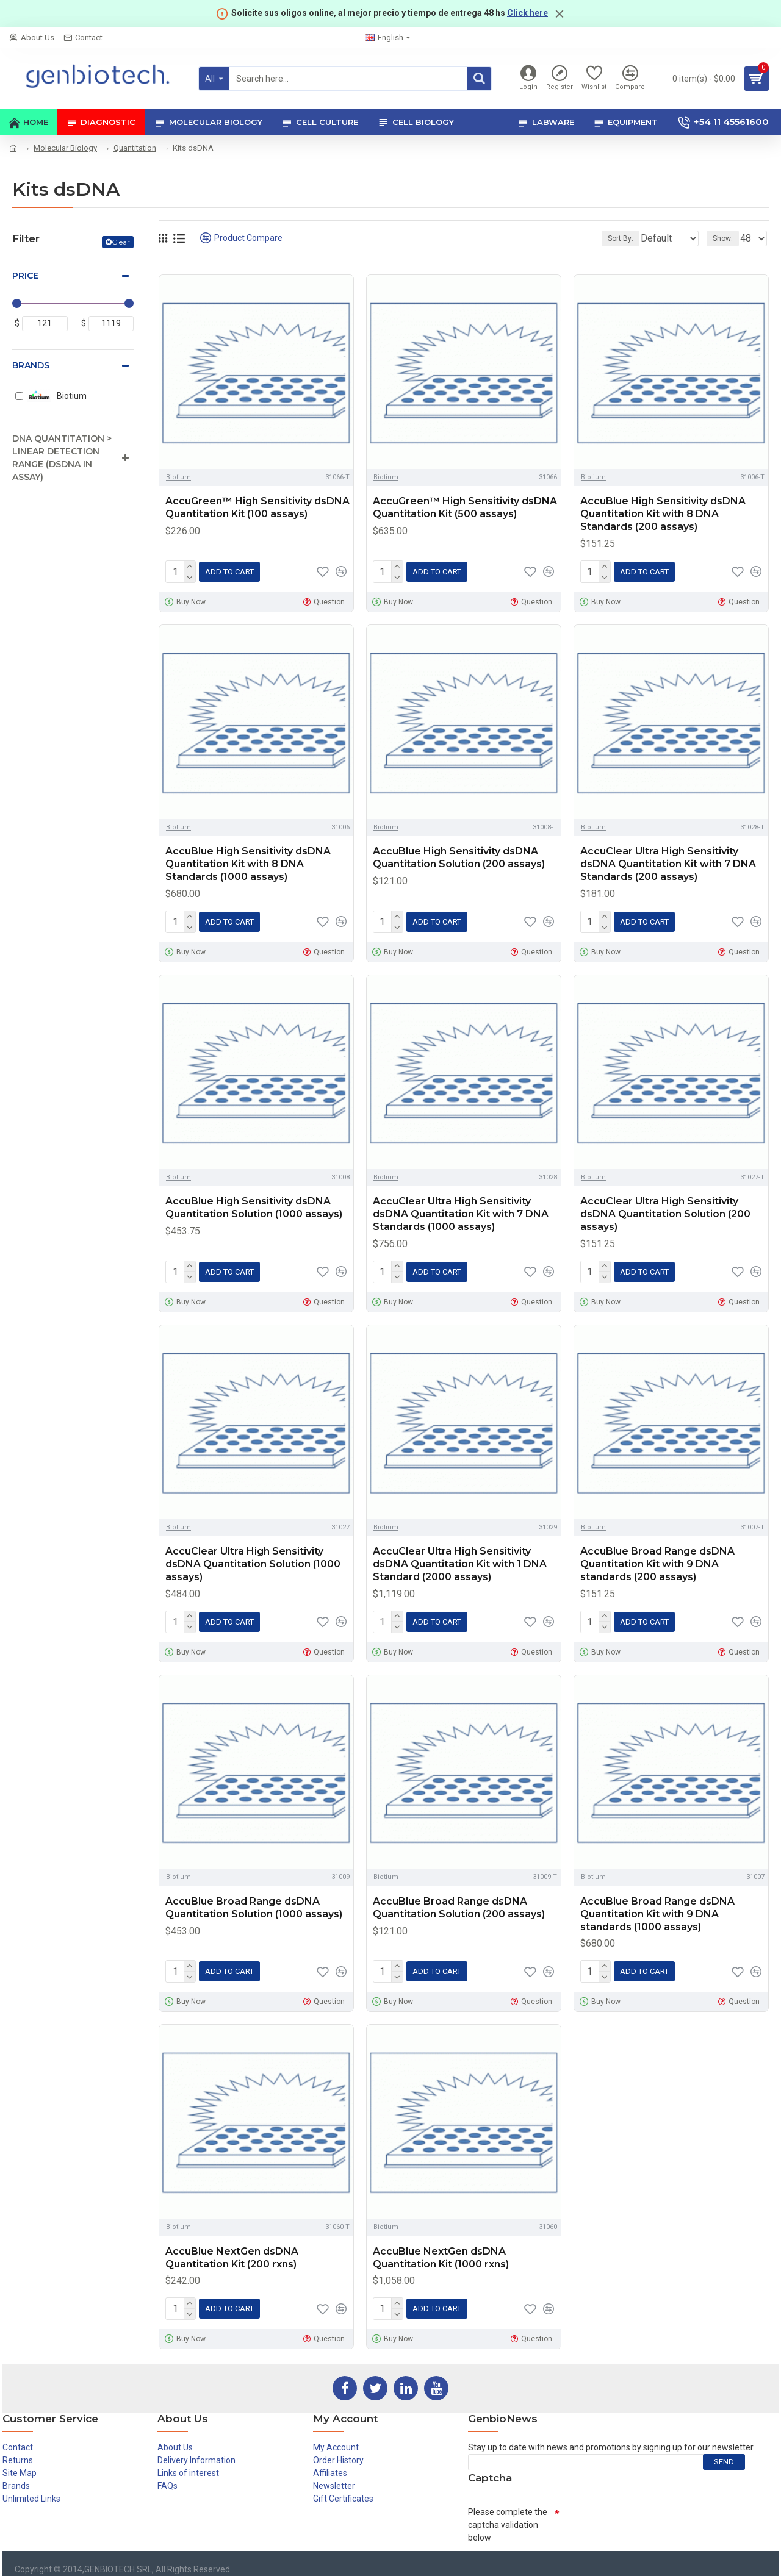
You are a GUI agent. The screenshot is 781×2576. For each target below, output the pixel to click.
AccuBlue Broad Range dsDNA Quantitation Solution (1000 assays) (253, 1898)
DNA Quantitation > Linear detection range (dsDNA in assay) (62, 457)
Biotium (178, 477)
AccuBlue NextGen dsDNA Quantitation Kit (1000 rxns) (441, 2245)
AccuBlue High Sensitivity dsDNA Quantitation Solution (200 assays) (459, 855)
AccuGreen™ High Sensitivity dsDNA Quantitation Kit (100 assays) (257, 507)
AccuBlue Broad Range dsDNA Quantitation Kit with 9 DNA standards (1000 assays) (657, 1904)
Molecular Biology (65, 147)
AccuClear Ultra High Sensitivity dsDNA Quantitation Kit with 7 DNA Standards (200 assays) (668, 861)
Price (25, 275)
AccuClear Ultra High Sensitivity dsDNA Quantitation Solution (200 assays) (665, 1209)
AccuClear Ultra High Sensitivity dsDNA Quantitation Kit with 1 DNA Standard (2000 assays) (460, 1556)
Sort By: (611, 238)
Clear (121, 241)
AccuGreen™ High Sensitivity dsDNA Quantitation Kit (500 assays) (465, 507)
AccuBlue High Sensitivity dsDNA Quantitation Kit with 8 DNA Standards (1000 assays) (248, 861)
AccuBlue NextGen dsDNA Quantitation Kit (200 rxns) (231, 2245)
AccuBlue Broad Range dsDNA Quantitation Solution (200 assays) (459, 1898)
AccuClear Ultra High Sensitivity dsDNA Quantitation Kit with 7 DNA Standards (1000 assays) (461, 1209)
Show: (726, 238)
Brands (30, 365)
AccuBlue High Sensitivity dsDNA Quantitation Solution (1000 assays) (253, 1202)
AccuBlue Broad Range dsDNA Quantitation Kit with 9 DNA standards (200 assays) (657, 1556)
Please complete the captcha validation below (507, 2510)
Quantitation (134, 147)
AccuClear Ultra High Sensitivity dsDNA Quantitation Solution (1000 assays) (252, 1556)
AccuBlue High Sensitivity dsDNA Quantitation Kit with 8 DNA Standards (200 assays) (663, 513)
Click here (527, 13)
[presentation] (652, 2511)
